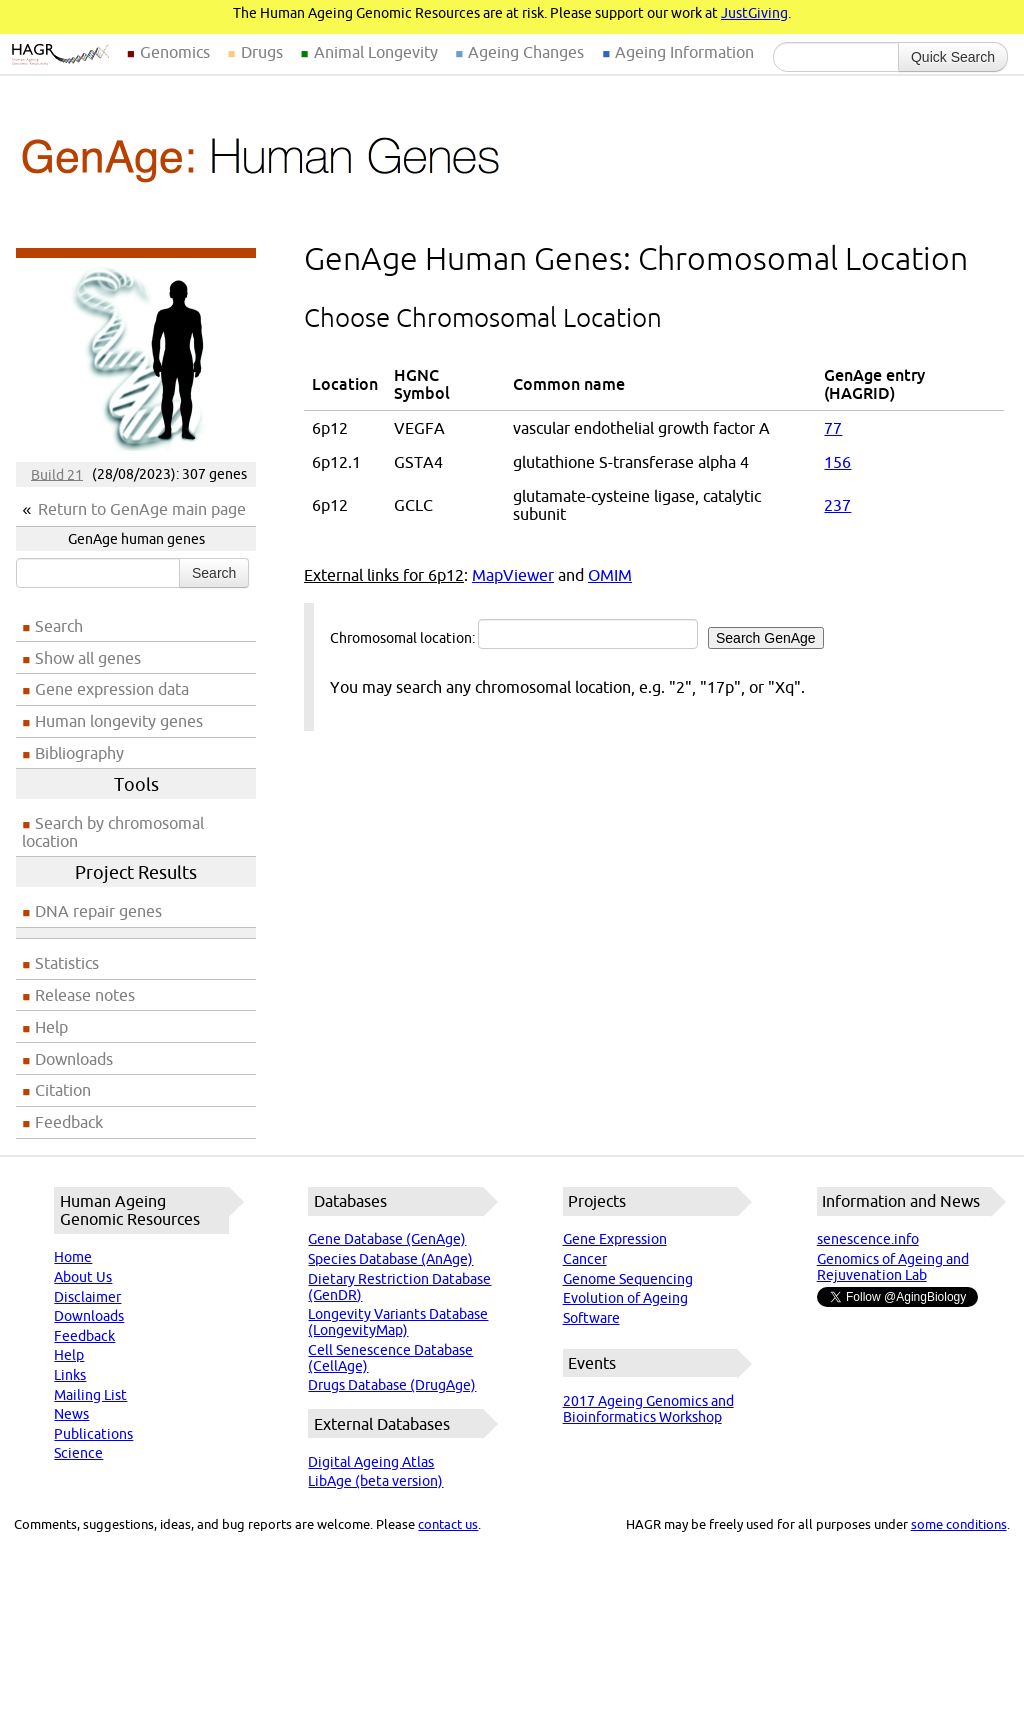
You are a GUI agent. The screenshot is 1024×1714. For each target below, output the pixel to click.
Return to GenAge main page (142, 509)
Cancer (585, 1259)
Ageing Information (684, 52)
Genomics (175, 52)
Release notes (85, 995)
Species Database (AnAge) (390, 1259)
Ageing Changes (526, 52)
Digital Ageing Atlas (371, 1462)
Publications (93, 1434)
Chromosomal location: (577, 634)
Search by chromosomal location (113, 832)
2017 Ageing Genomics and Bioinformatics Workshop (648, 1409)
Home (73, 1257)
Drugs (262, 52)
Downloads (74, 1059)
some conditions (959, 1524)
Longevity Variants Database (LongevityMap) (398, 1322)
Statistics (67, 963)
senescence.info (868, 1239)
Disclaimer (87, 1297)
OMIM (610, 575)
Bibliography (79, 753)
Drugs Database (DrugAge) (392, 1385)
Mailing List (90, 1395)
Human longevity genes (119, 721)
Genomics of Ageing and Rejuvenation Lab (893, 1267)
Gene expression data (112, 689)
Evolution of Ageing (625, 1298)
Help (51, 1027)
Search (214, 573)
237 (837, 505)
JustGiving (754, 13)
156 (837, 462)
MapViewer (513, 575)
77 (833, 428)
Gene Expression (615, 1239)
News (71, 1414)
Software (591, 1318)
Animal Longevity (376, 52)
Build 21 (57, 474)
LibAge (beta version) (375, 1481)
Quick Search (953, 57)
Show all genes (88, 658)
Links (70, 1375)
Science (78, 1453)
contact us (448, 1524)
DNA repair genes (98, 911)
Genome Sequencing (628, 1279)
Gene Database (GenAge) (387, 1239)
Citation (63, 1090)
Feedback (69, 1122)
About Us (83, 1277)
